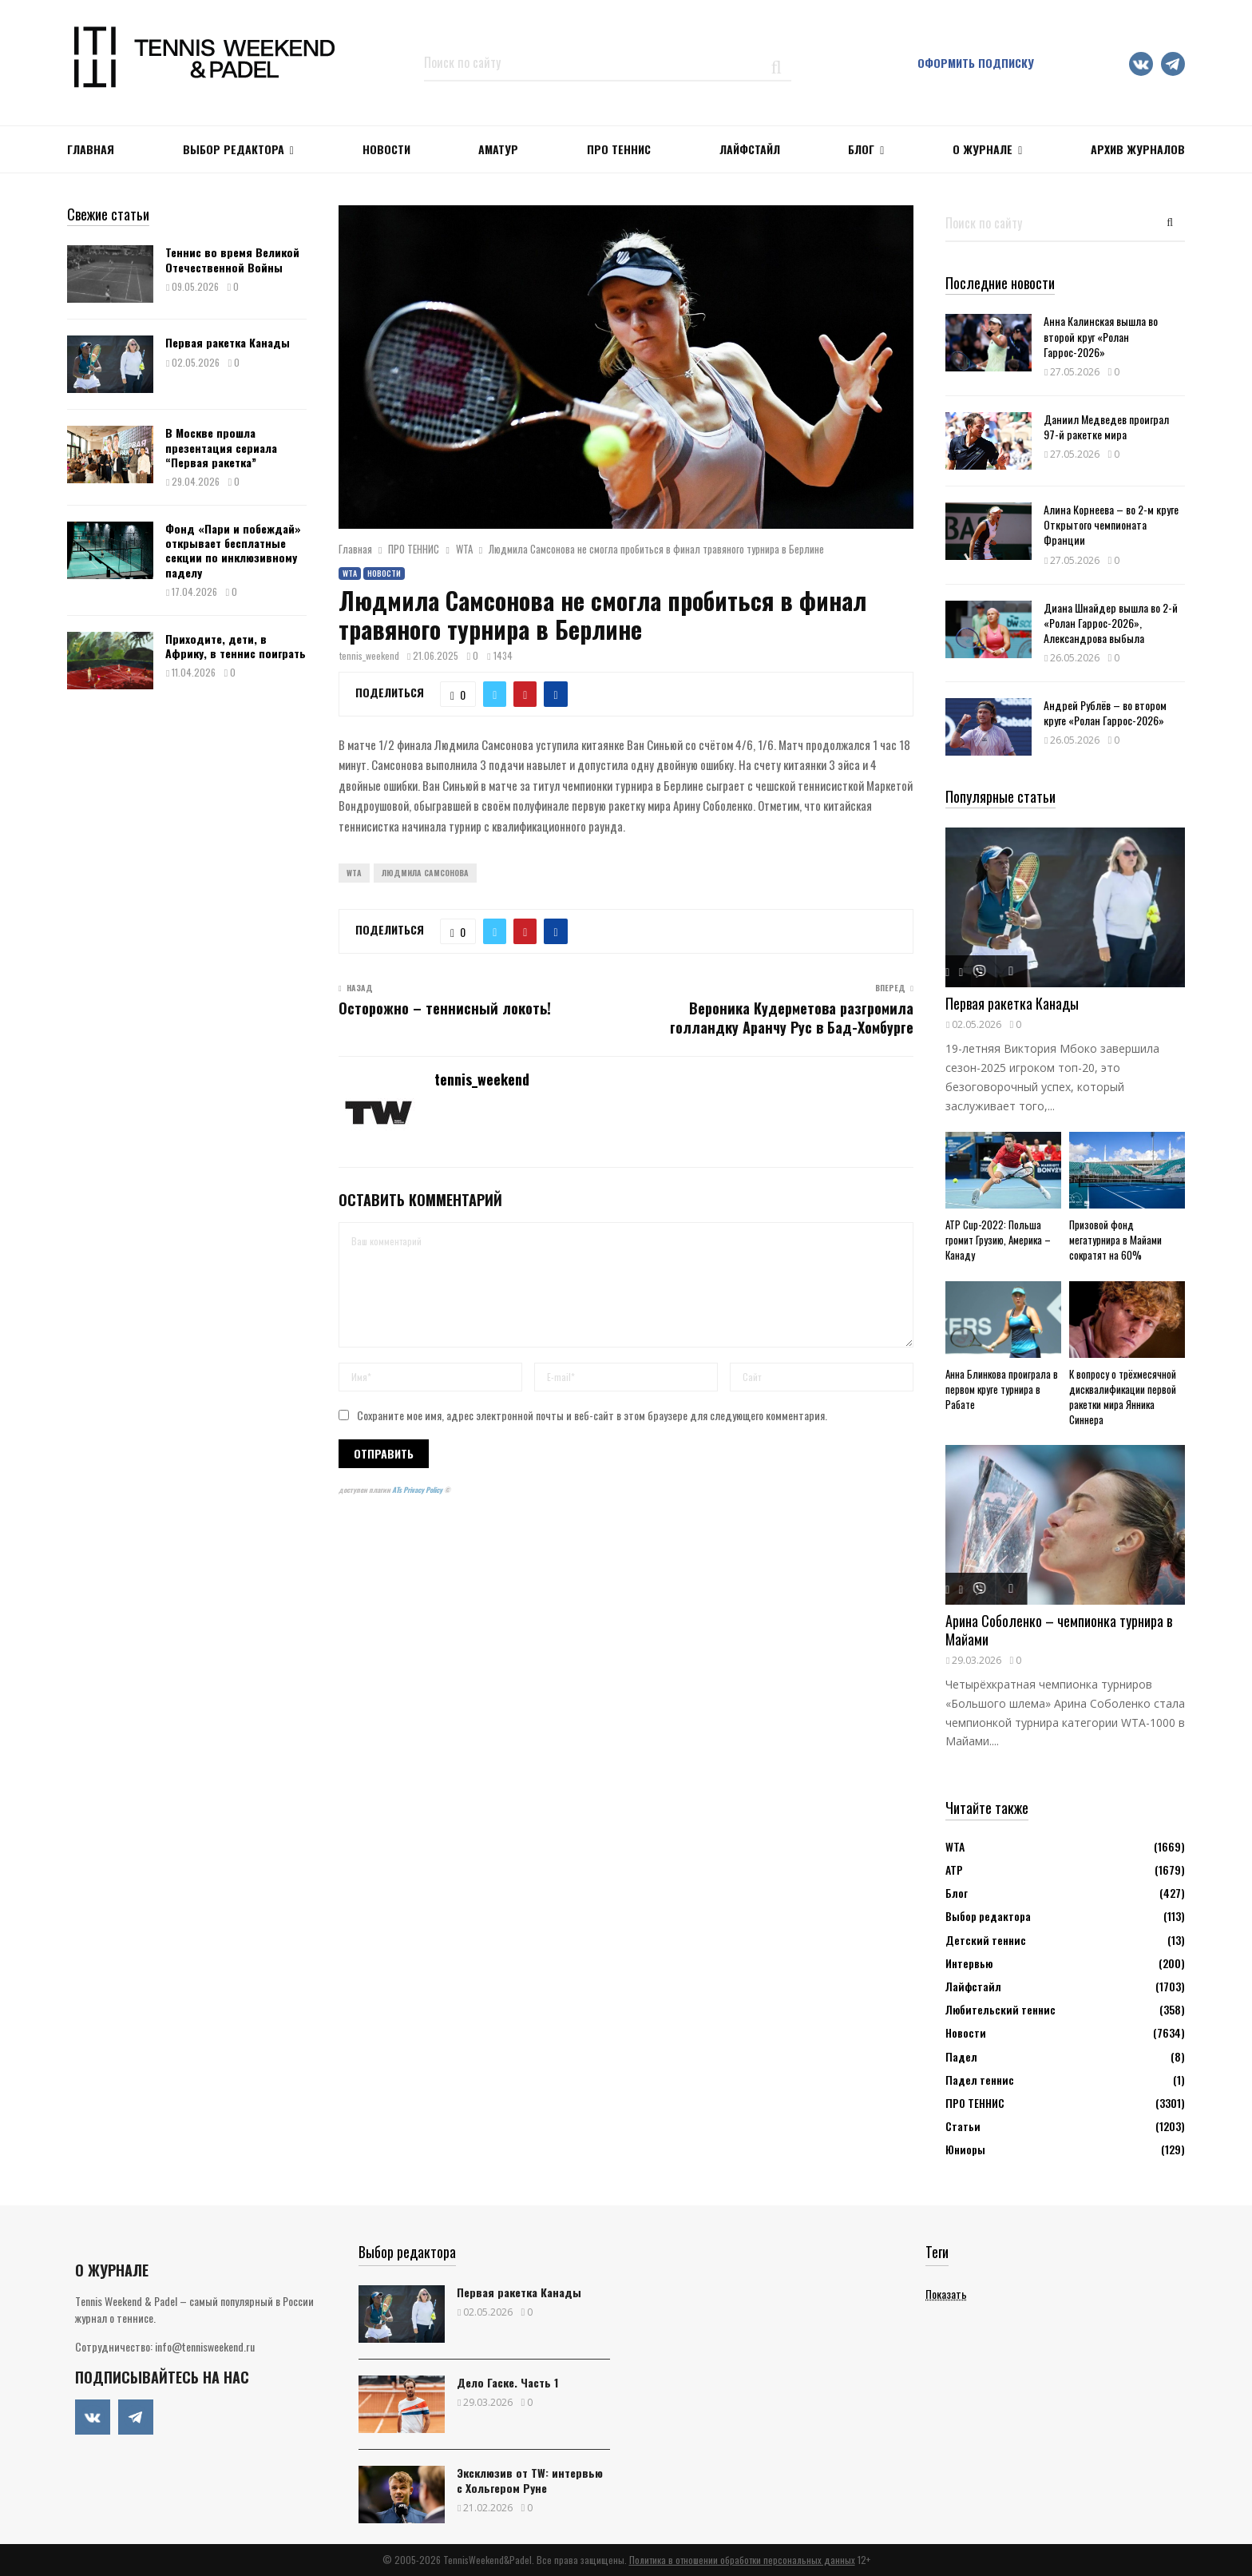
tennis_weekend (369, 655)
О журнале (982, 149)
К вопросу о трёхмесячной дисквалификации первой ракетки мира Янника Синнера (1122, 1396)
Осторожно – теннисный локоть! (445, 1008)
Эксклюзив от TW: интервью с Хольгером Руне (530, 2480)
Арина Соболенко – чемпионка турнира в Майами (1058, 1629)
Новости (384, 573)
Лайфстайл (973, 1986)
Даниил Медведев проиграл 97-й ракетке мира (1106, 427)
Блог (861, 149)
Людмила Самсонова (425, 873)
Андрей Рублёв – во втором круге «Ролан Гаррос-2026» (1105, 712)
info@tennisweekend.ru (205, 2346)
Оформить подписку (975, 62)
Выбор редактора (233, 149)
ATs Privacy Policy (418, 1489)
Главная (90, 149)
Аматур (498, 149)
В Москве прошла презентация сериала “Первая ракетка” (221, 447)
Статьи (963, 2126)
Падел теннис (979, 2079)
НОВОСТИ (386, 149)
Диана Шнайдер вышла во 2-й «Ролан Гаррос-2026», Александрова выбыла (1111, 622)
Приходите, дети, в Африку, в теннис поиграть (235, 645)
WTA (350, 573)
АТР (954, 1869)
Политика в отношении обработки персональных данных (742, 2559)
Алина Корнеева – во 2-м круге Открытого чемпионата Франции (1111, 524)
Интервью (968, 1963)
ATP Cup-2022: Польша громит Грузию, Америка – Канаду (998, 1240)
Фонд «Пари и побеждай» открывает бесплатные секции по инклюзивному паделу (233, 550)
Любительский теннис (1000, 2009)
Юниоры (965, 2149)
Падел (961, 2056)
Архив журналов (1138, 149)
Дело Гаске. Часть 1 (507, 2382)
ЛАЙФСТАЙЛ (749, 149)
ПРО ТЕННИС (619, 149)
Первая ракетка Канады (227, 342)
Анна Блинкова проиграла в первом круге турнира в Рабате (1001, 1389)
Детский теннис (985, 1939)
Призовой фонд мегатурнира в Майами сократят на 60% (1115, 1240)
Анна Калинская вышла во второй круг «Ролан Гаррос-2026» (1101, 335)
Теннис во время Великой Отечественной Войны (232, 259)
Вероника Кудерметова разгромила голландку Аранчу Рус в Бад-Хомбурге (791, 1018)
